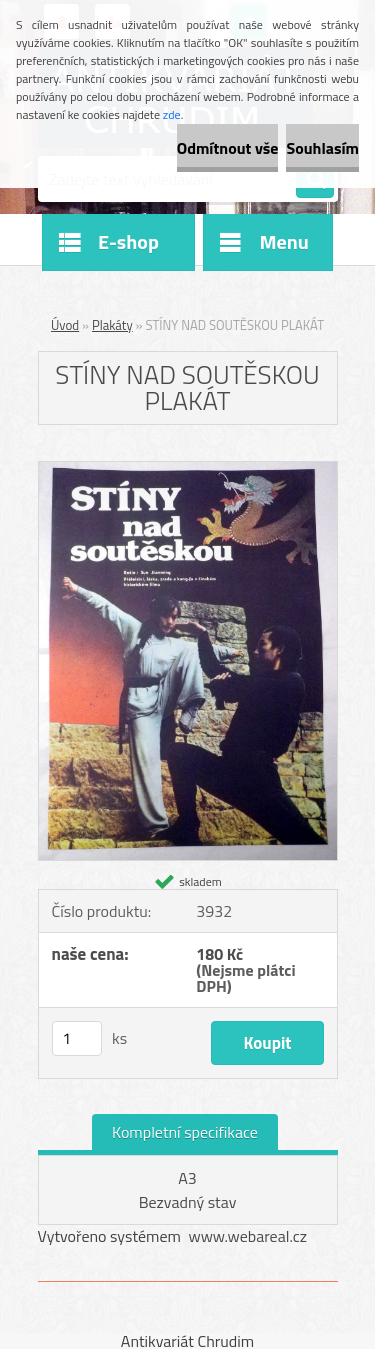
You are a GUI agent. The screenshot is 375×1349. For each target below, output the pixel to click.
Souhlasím (322, 148)
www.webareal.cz (247, 1236)
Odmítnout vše (228, 148)
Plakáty (112, 325)
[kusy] (77, 1038)
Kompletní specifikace (185, 1132)
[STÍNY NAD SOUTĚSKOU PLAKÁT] (188, 470)
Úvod (65, 325)
